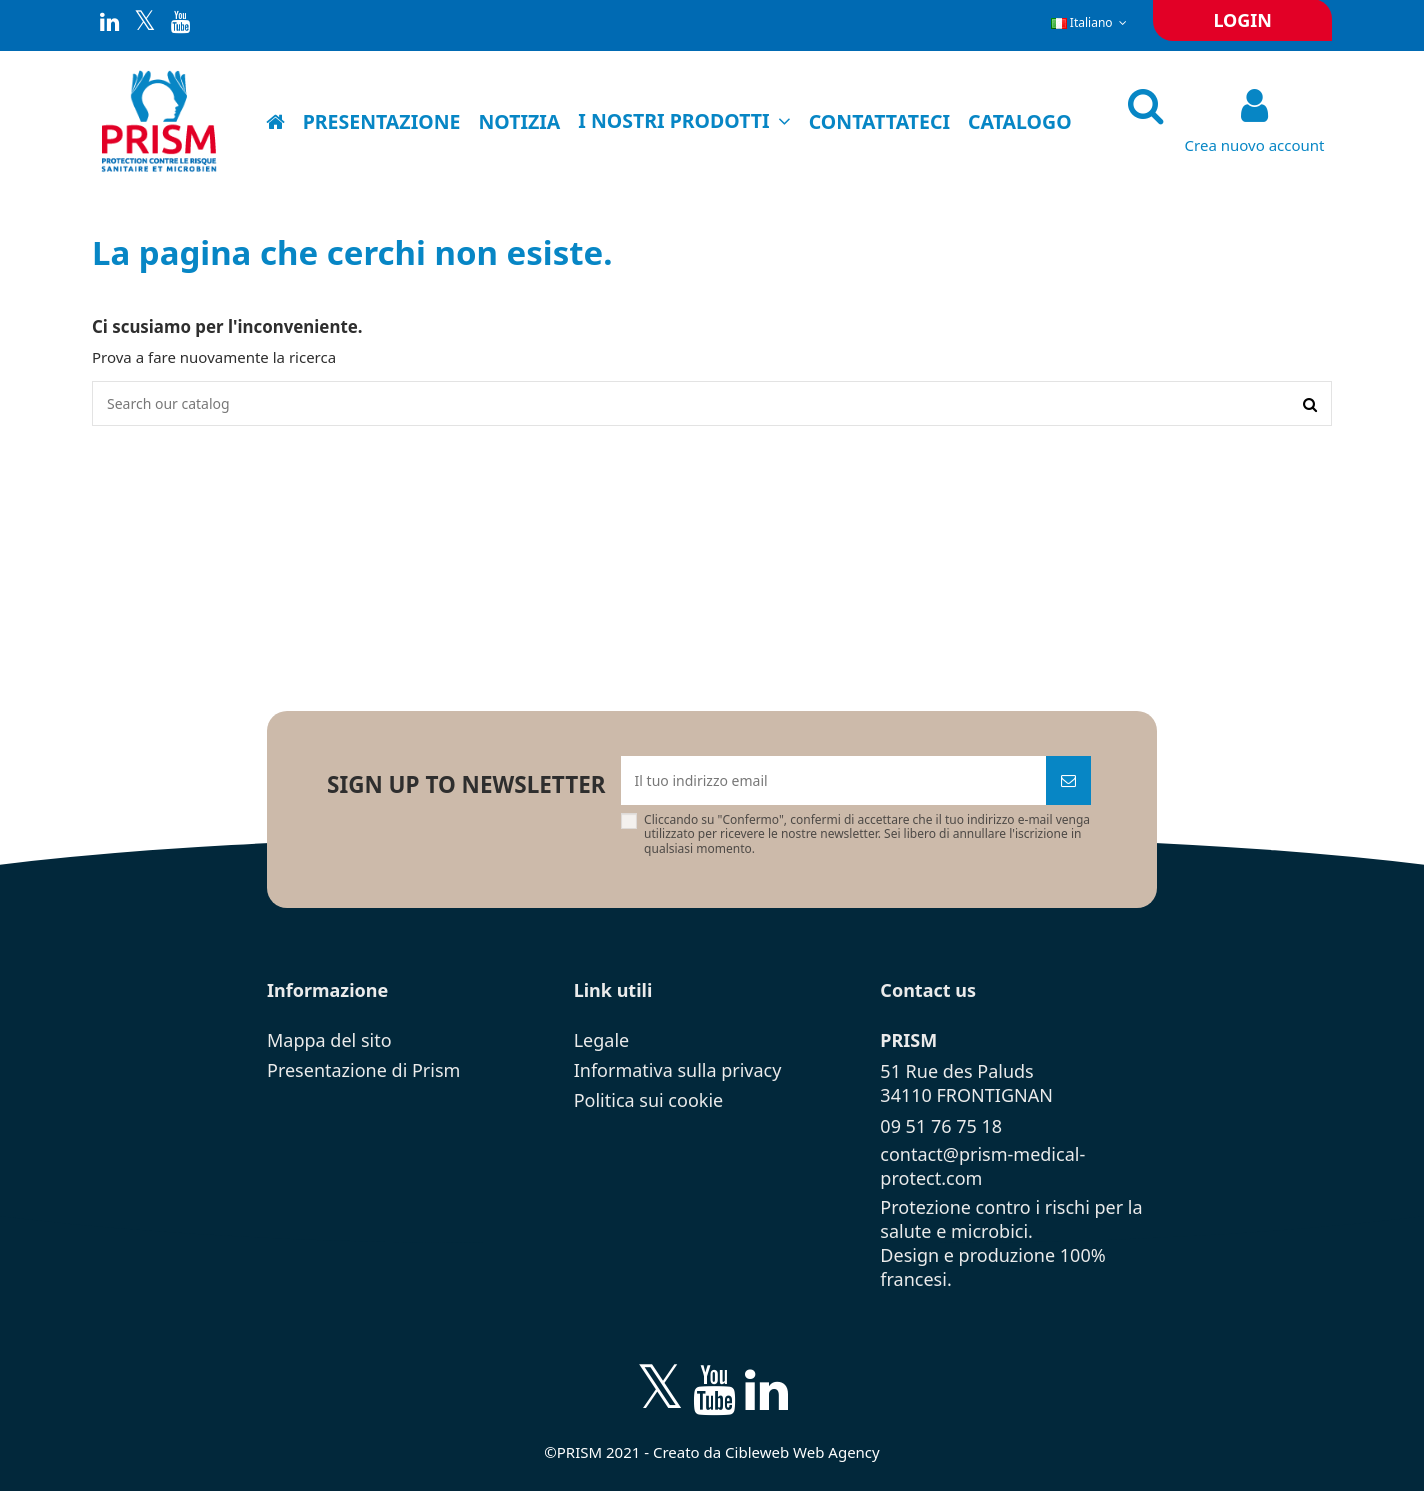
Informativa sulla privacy (678, 1076)
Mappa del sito (329, 1046)
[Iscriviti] (1068, 785)
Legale (602, 1046)
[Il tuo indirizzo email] (833, 785)
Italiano (1091, 22)
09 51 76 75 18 (941, 1132)
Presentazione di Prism (363, 1076)
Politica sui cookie (649, 1106)
